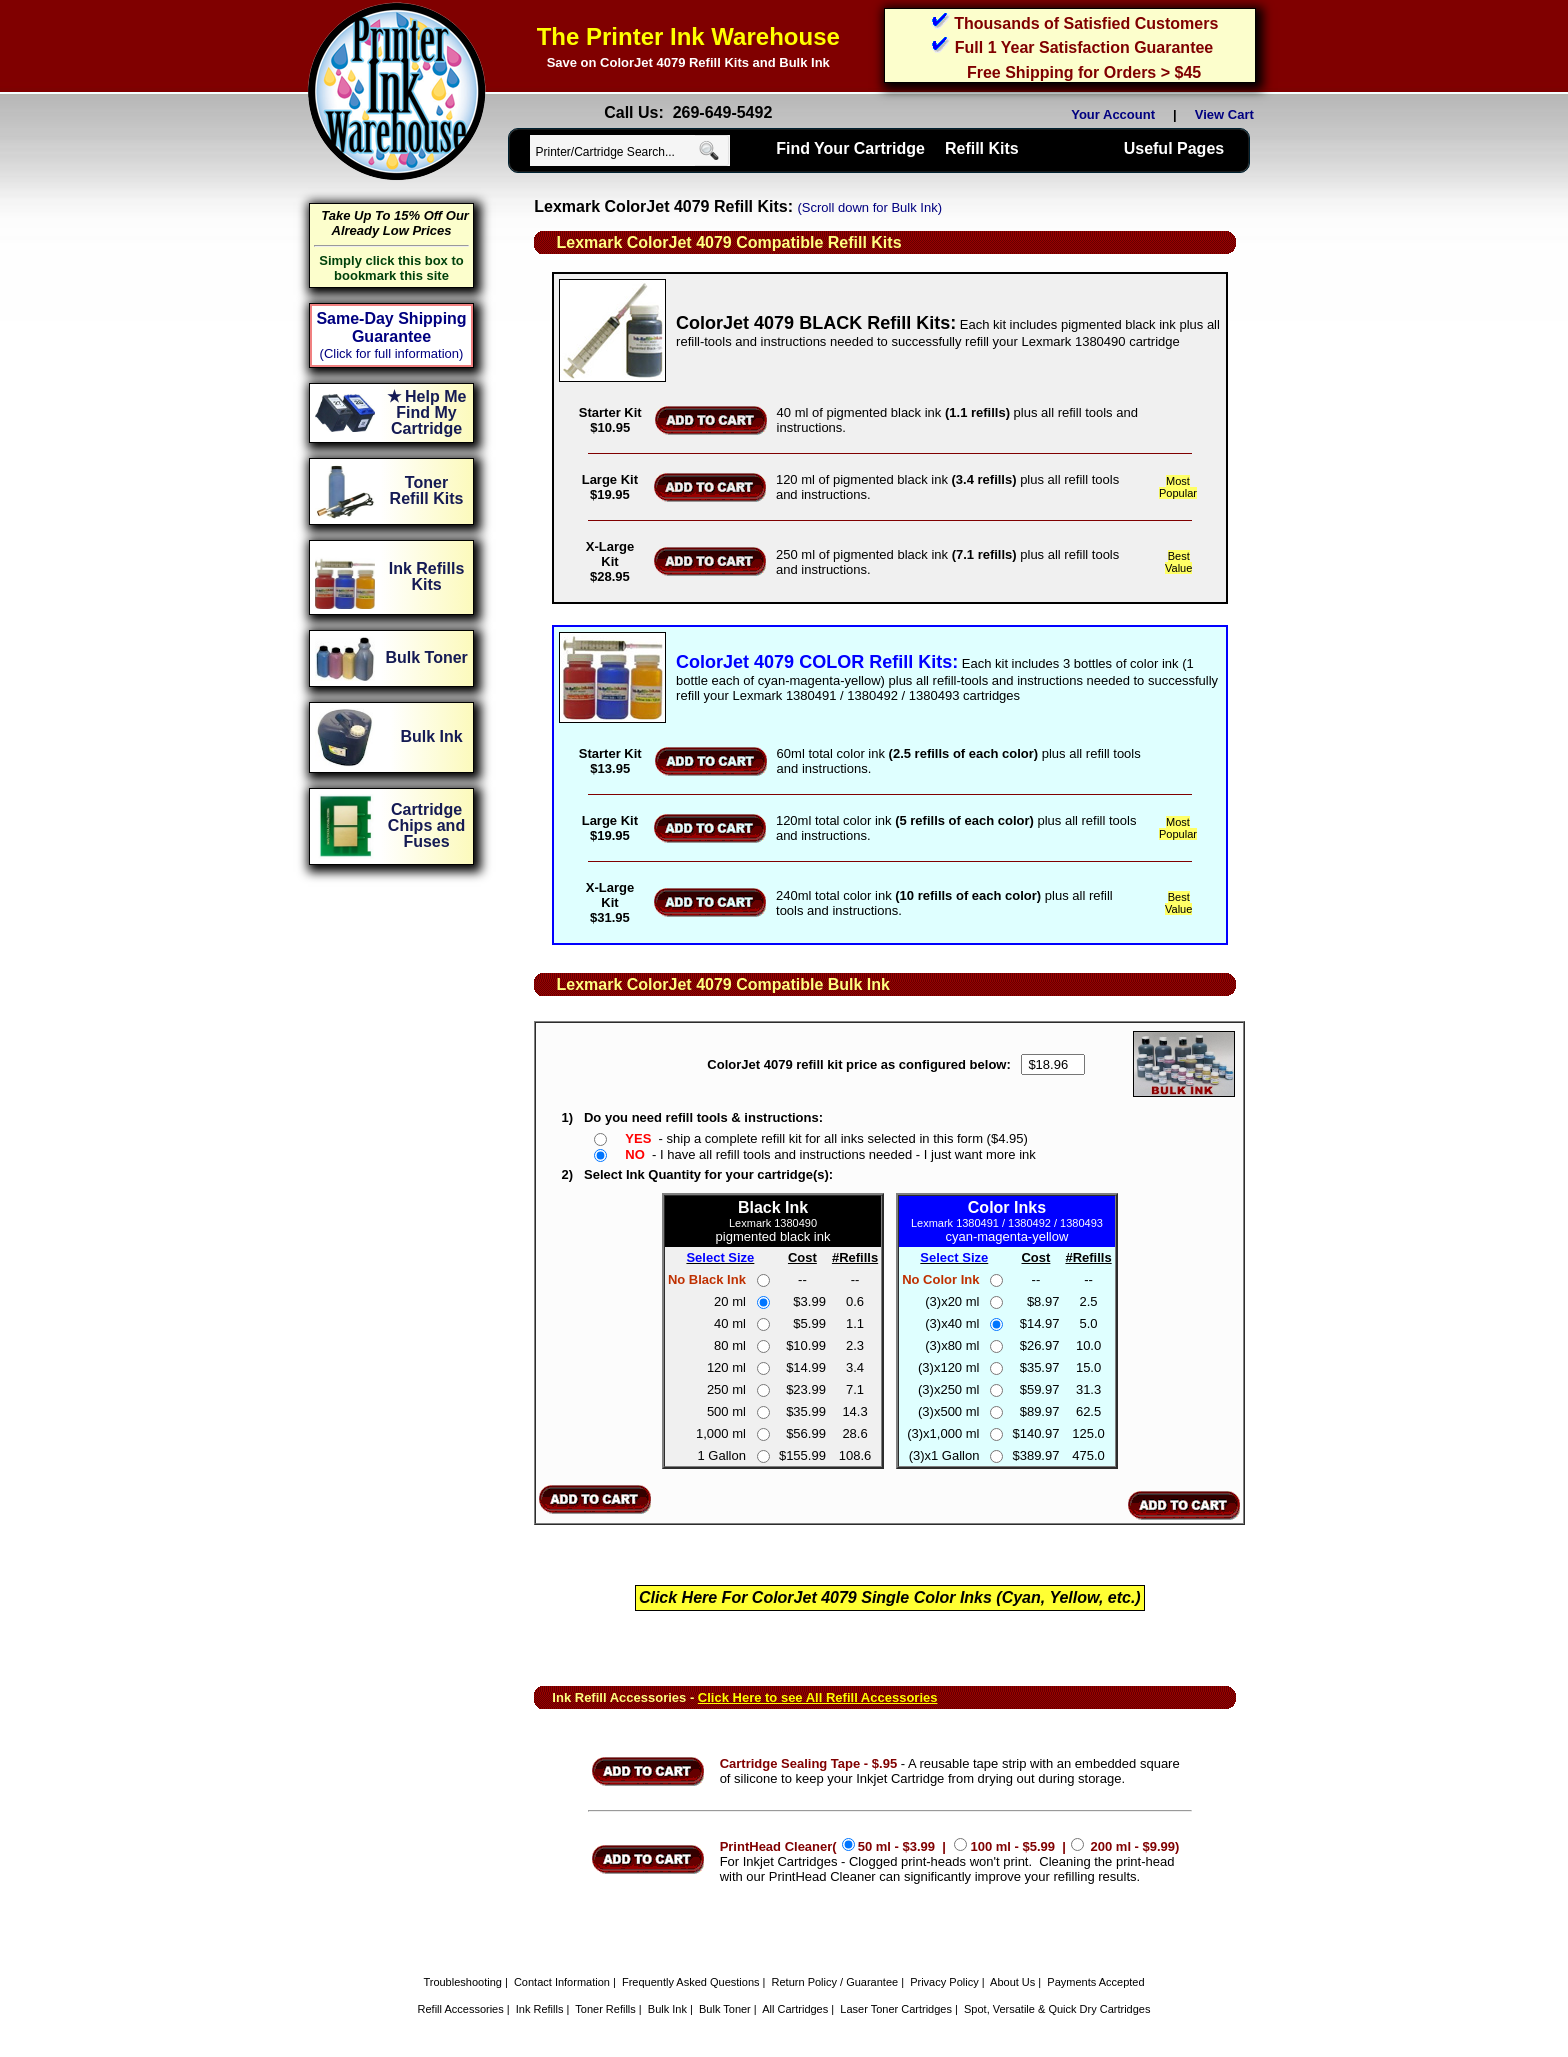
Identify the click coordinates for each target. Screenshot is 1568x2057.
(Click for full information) (392, 353)
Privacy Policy (944, 1982)
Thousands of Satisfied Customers (1086, 23)
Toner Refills (605, 2009)
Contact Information (562, 1982)
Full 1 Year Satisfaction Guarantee (1084, 47)
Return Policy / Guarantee (835, 1982)
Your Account (1113, 114)
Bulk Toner (725, 2009)
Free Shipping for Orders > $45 (1084, 72)
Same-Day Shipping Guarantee (391, 327)
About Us (1012, 1982)
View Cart (1228, 114)
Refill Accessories (461, 2009)
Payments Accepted (1095, 1982)
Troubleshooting (462, 1982)
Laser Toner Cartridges (896, 2009)
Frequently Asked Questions (691, 1982)
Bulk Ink (667, 2009)
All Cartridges (795, 2009)
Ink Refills (540, 2009)
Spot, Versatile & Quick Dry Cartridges (1057, 2009)
